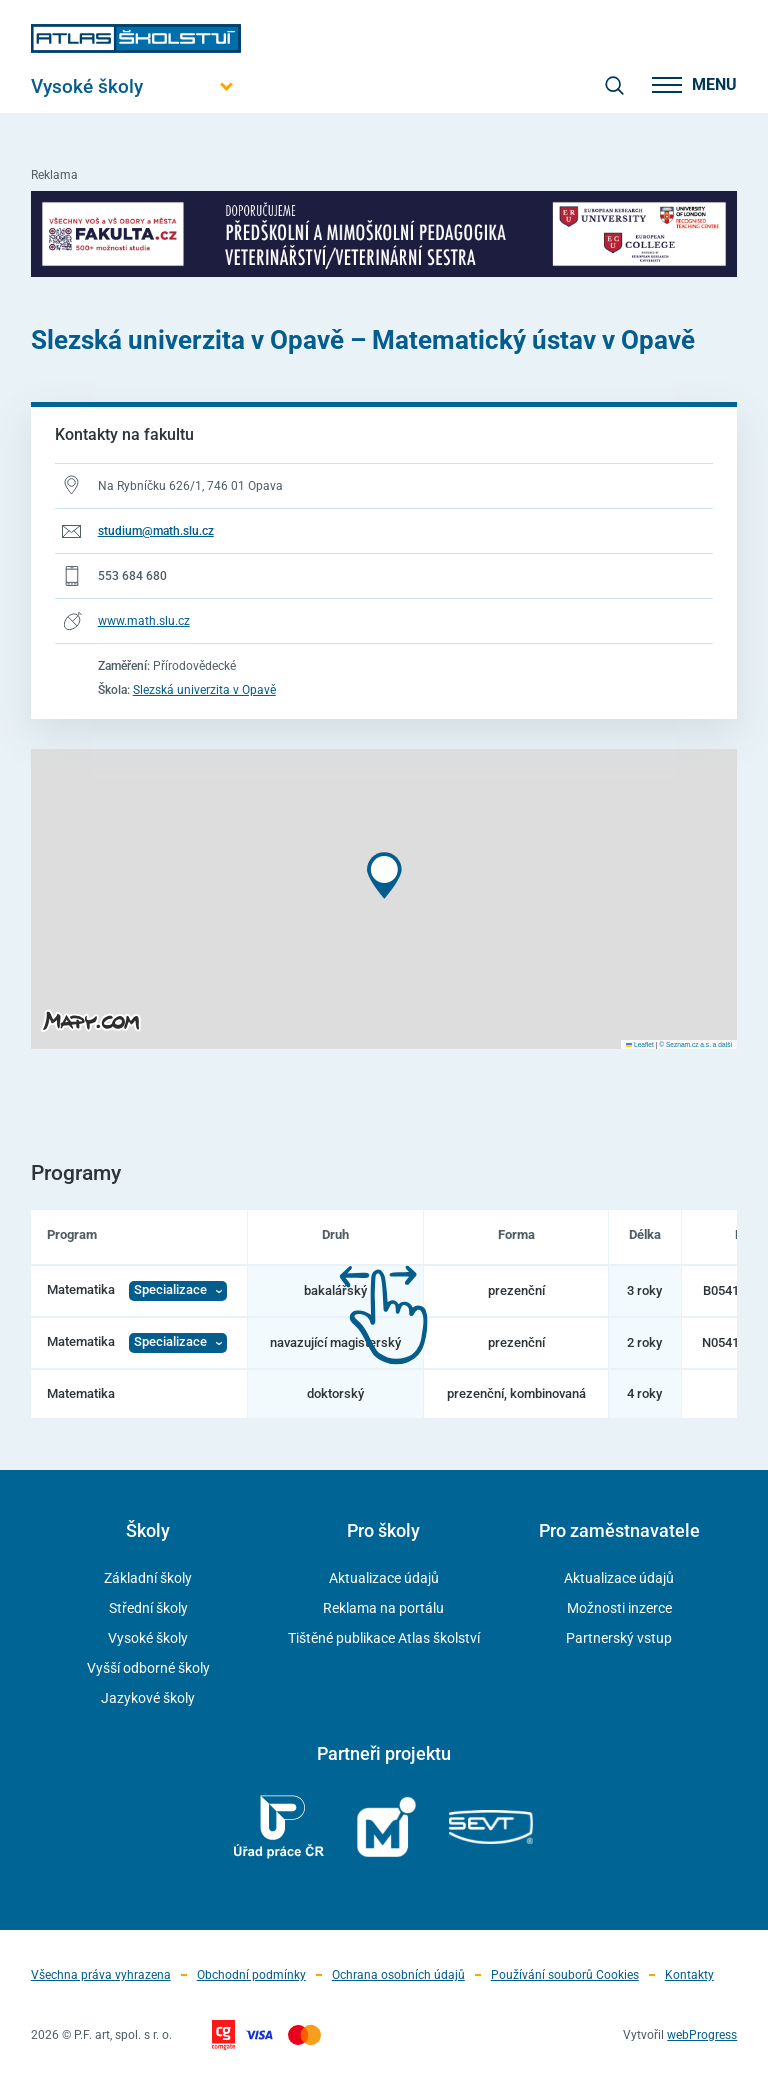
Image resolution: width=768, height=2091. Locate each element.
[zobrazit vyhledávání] (614, 85)
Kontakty (689, 1975)
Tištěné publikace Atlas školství (384, 1638)
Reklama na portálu (383, 1608)
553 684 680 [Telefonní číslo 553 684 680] (132, 576)
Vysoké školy (148, 1638)
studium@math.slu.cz (156, 531)
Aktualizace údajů (384, 1578)
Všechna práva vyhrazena (101, 1975)
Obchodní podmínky (251, 1975)
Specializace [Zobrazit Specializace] (170, 1289)
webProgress (702, 2035)
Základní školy (148, 1578)
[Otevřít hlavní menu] (136, 86)
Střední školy (148, 1608)
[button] (384, 875)
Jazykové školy (148, 1698)
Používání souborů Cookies (565, 1975)
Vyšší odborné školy (148, 1668)
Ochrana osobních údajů (398, 1975)
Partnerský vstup (619, 1638)
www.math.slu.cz (144, 621)
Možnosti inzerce (619, 1608)
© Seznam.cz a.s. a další (695, 1044)
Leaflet (640, 1044)
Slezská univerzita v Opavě (204, 690)
